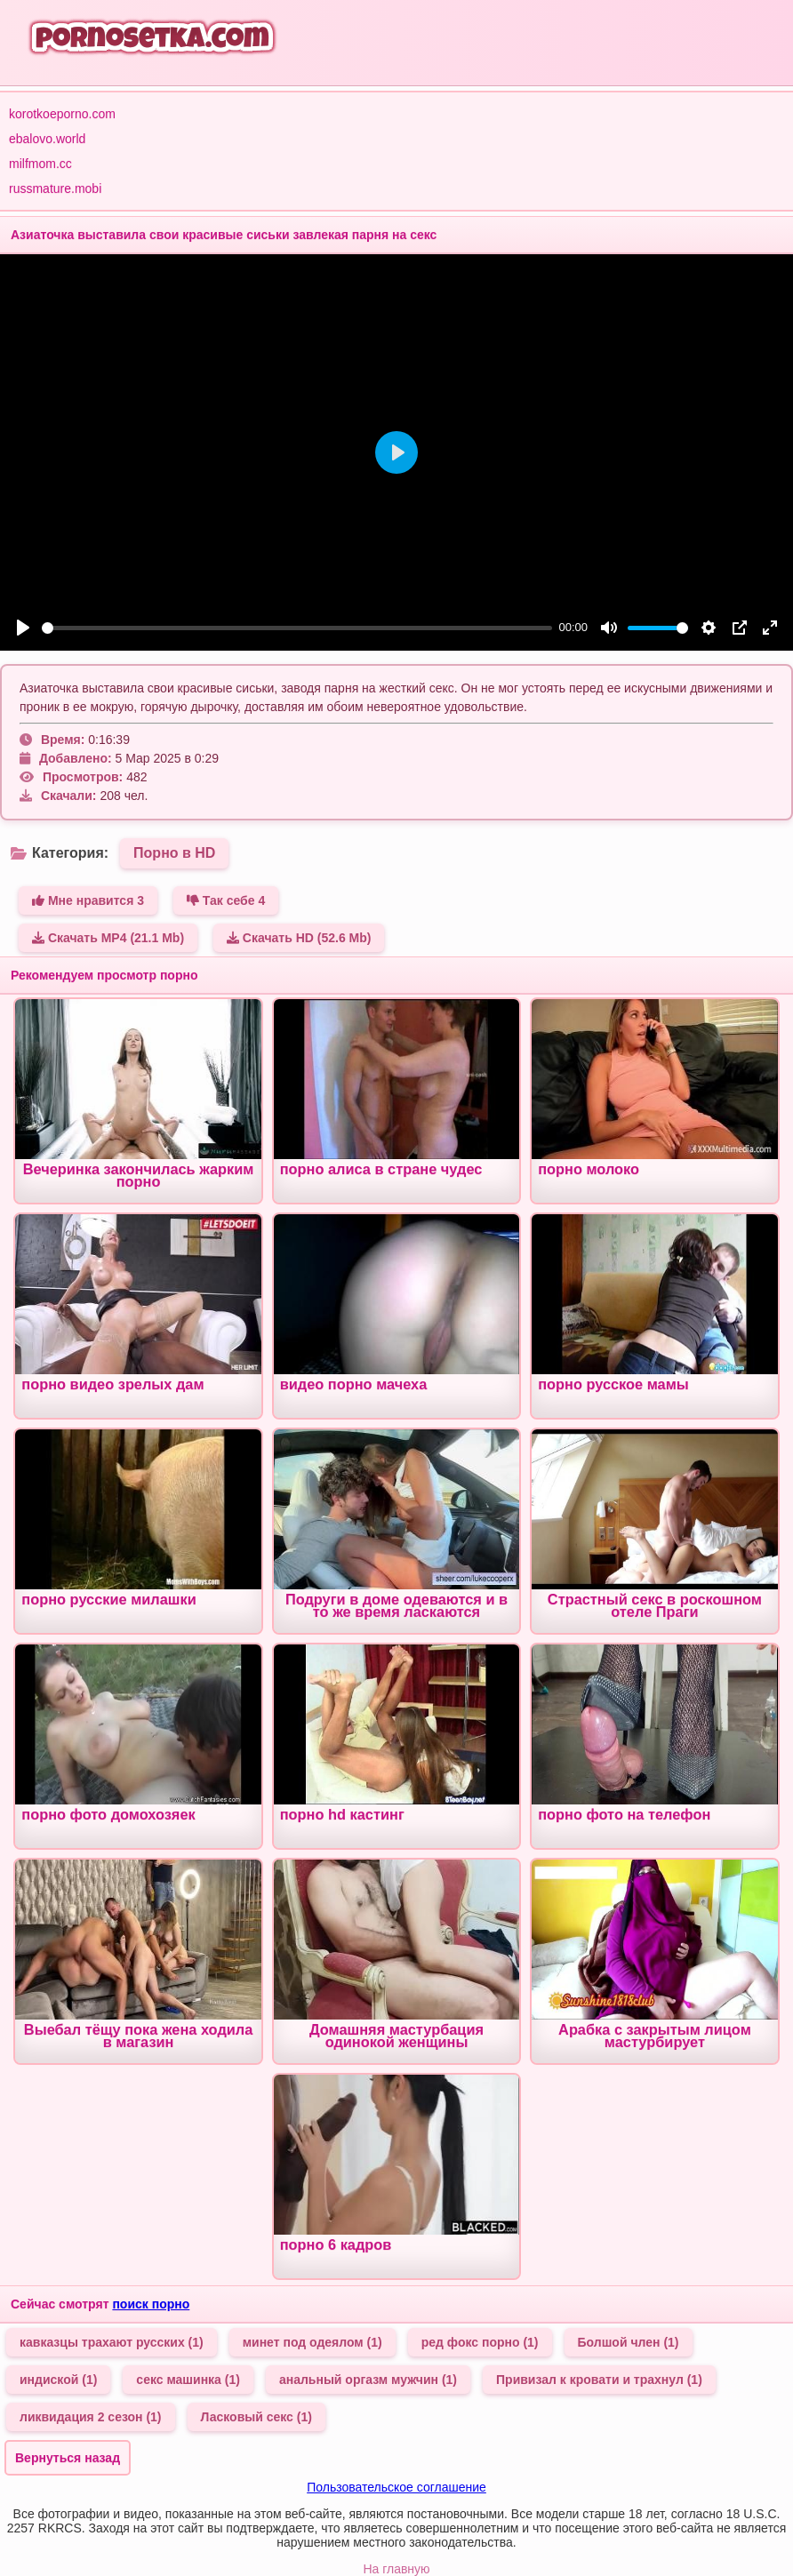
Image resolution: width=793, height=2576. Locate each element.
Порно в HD (174, 852)
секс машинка (188, 2379)
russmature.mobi (55, 188)
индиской (58, 2379)
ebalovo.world (47, 139)
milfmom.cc (40, 163)
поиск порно (150, 2304)
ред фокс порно (480, 2342)
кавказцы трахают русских (112, 2342)
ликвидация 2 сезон (91, 2417)
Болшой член (628, 2342)
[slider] (297, 628)
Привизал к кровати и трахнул (599, 2379)
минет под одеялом (312, 2342)
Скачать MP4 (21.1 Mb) (108, 938)
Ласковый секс (256, 2417)
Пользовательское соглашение (396, 2487)
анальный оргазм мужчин (368, 2379)
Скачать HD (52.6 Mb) (299, 938)
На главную (396, 2569)
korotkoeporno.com (62, 114)
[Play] (23, 627)
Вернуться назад (67, 2458)
